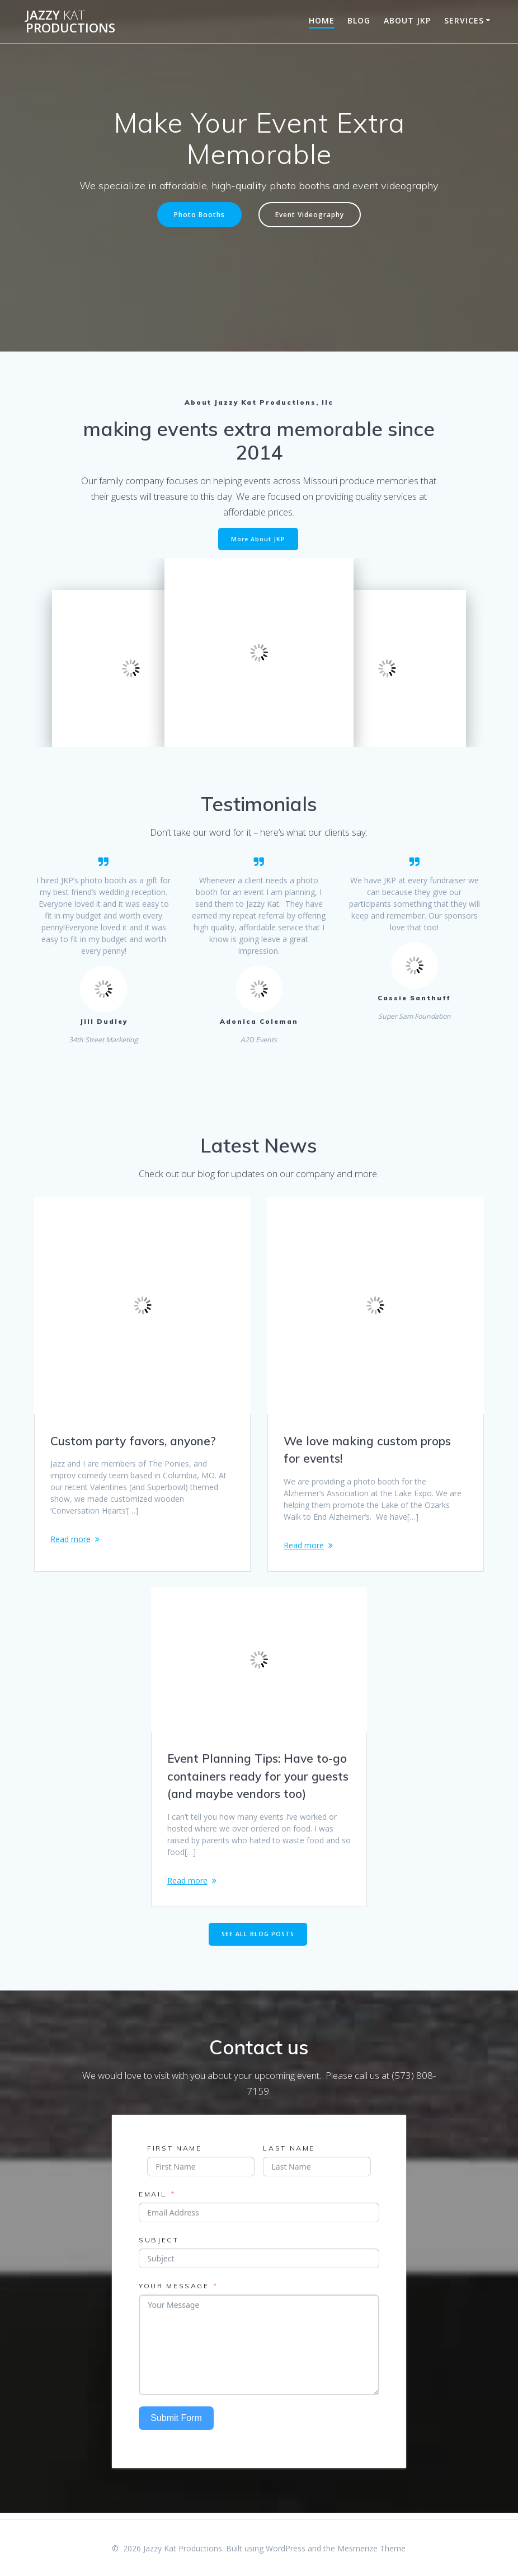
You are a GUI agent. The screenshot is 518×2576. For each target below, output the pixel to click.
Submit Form (176, 2424)
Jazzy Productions (70, 21)
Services (464, 20)
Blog (358, 20)
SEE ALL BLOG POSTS (258, 1940)
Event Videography (309, 214)
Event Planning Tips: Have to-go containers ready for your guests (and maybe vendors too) (258, 1779)
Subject (158, 2246)
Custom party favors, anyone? (133, 1441)
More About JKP (258, 539)
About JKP (407, 20)
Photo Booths (199, 214)
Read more (70, 1539)
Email (152, 2200)
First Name (174, 2154)
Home (322, 20)
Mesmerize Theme (371, 2548)
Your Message (174, 2292)
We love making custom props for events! (367, 1450)
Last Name (289, 2154)
